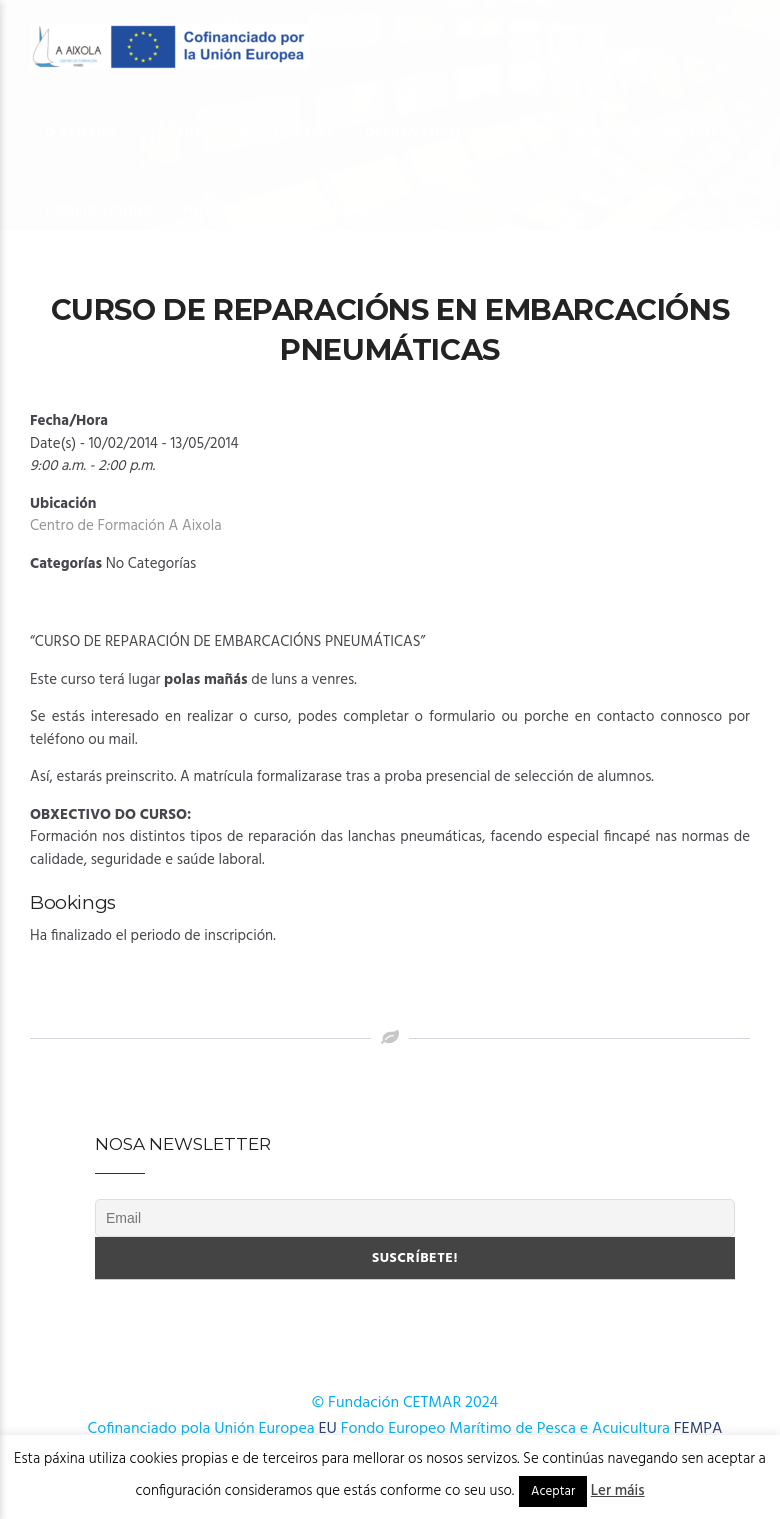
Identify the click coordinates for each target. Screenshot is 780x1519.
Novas (208, 209)
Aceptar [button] (553, 1491)
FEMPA (698, 1429)
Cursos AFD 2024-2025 (653, 131)
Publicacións (99, 209)
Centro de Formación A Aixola (126, 526)
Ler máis (618, 1491)
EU (328, 1429)
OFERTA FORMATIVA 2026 (247, 131)
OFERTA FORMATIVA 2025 (453, 131)
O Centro (80, 131)
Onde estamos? (322, 209)
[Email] (415, 1218)
